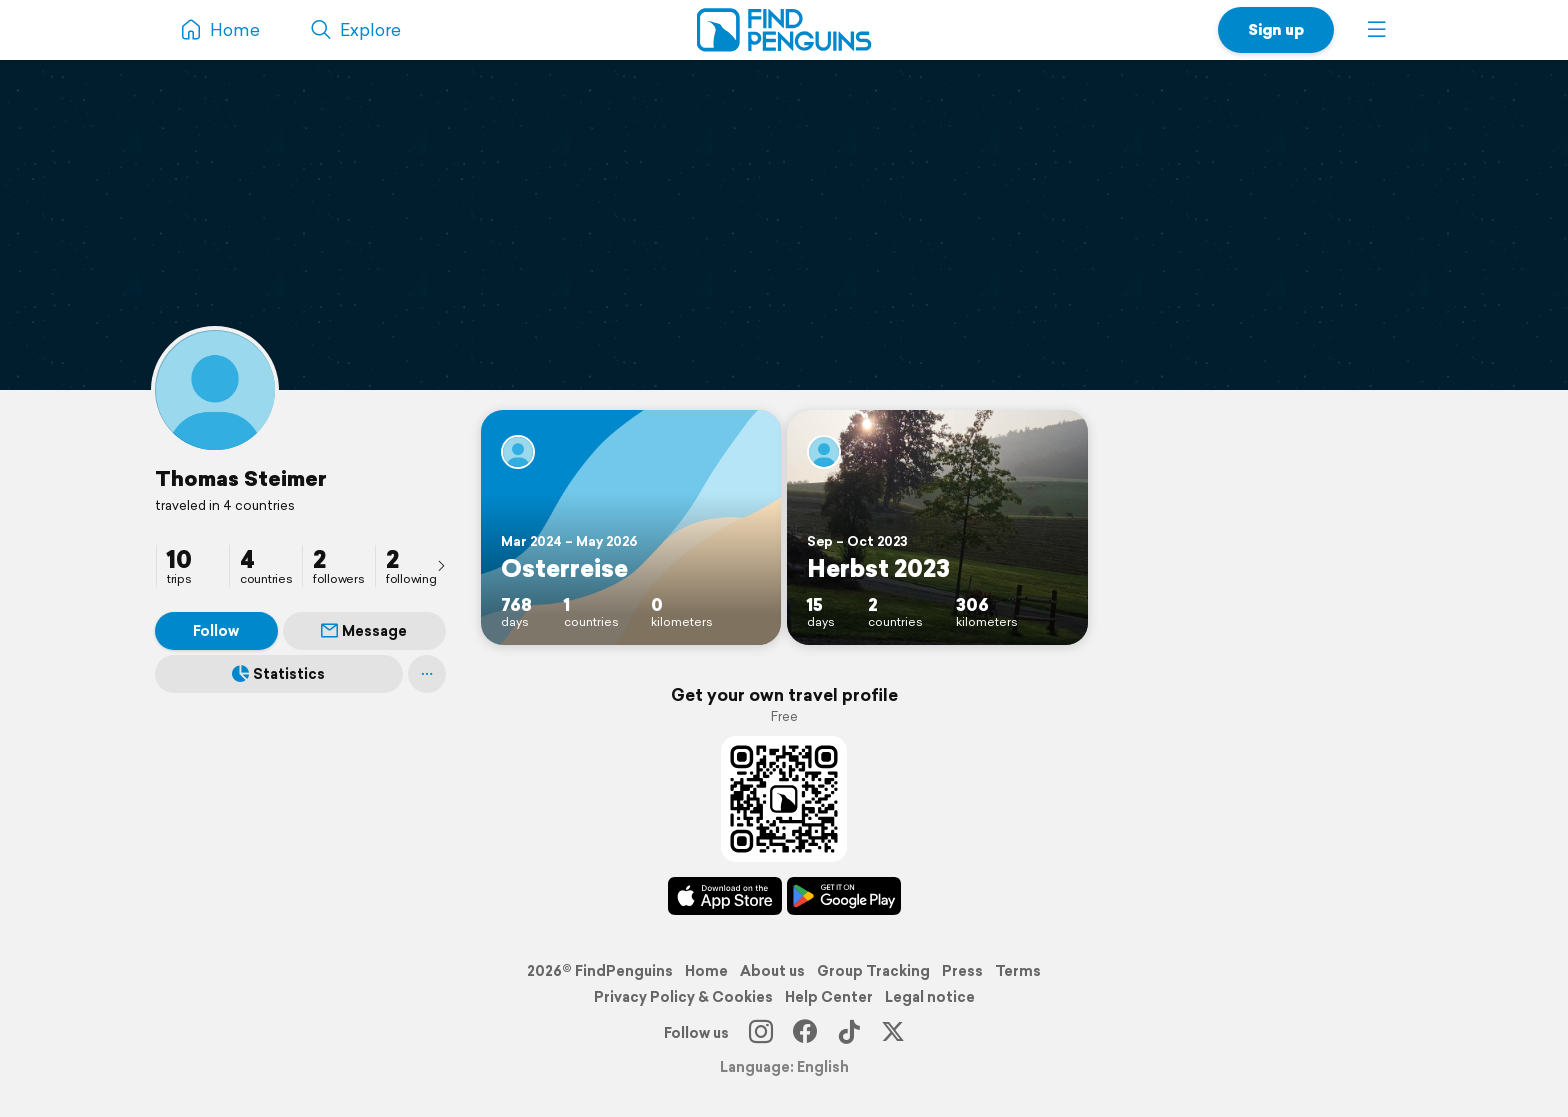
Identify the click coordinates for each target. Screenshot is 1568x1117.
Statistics (278, 674)
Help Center (829, 997)
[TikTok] (849, 1033)
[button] (1377, 30)
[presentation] (441, 565)
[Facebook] (805, 1033)
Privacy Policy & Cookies (683, 997)
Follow (216, 631)
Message (364, 631)
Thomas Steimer (241, 478)
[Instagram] (761, 1033)
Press (962, 971)
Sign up (1276, 29)
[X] (893, 1033)
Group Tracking (873, 971)
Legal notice (930, 997)
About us (772, 971)
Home (706, 971)
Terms (1018, 971)
